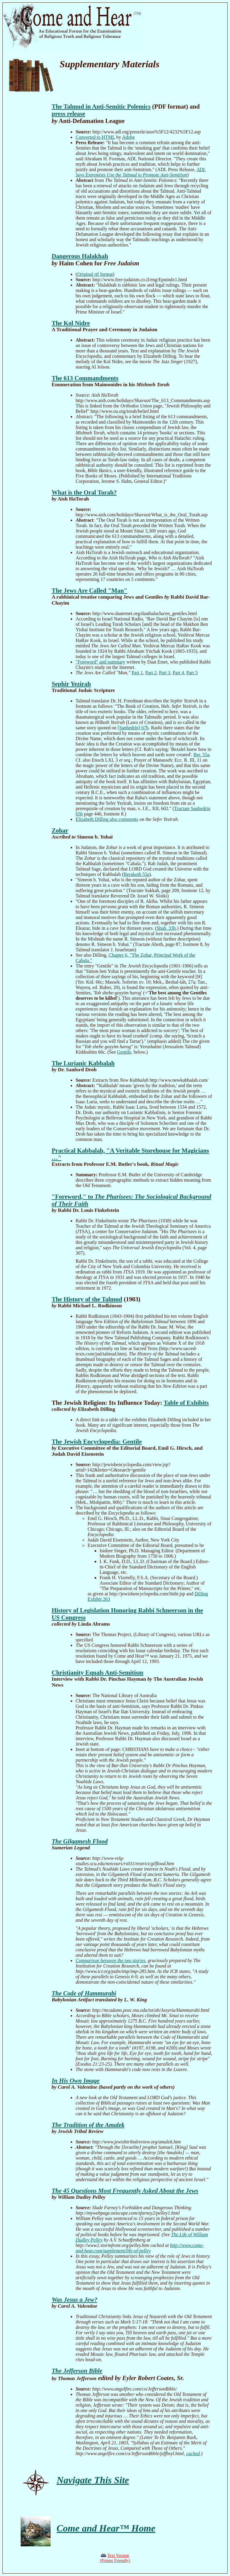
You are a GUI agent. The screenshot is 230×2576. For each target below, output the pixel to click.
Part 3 (164, 672)
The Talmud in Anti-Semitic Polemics (101, 106)
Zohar (60, 830)
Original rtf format (95, 274)
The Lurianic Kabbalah (83, 1063)
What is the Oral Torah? (84, 492)
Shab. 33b (166, 928)
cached (193, 2453)
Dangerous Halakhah (80, 255)
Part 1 (137, 672)
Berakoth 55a (136, 874)
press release (68, 113)
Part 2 (151, 672)
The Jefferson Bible (77, 2370)
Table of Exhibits (186, 1402)
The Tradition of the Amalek (88, 2124)
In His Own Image (75, 2080)
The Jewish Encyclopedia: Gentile (97, 1441)
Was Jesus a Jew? (74, 2299)
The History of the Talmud (87, 1299)
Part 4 (178, 672)
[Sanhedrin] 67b (133, 727)
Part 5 (192, 672)
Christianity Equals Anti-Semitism (97, 1672)
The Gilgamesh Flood (80, 1841)
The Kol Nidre (71, 322)
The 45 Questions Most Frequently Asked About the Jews (125, 2190)
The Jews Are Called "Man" (89, 590)
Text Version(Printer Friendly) (115, 2558)
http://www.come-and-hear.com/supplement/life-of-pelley (139, 2248)
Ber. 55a (201, 754)
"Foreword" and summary (100, 661)
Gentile (124, 1052)
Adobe (128, 137)
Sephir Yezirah (71, 683)
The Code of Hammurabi (84, 1993)
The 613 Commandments (85, 378)
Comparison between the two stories (110, 1960)
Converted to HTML (95, 137)
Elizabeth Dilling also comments (106, 819)
